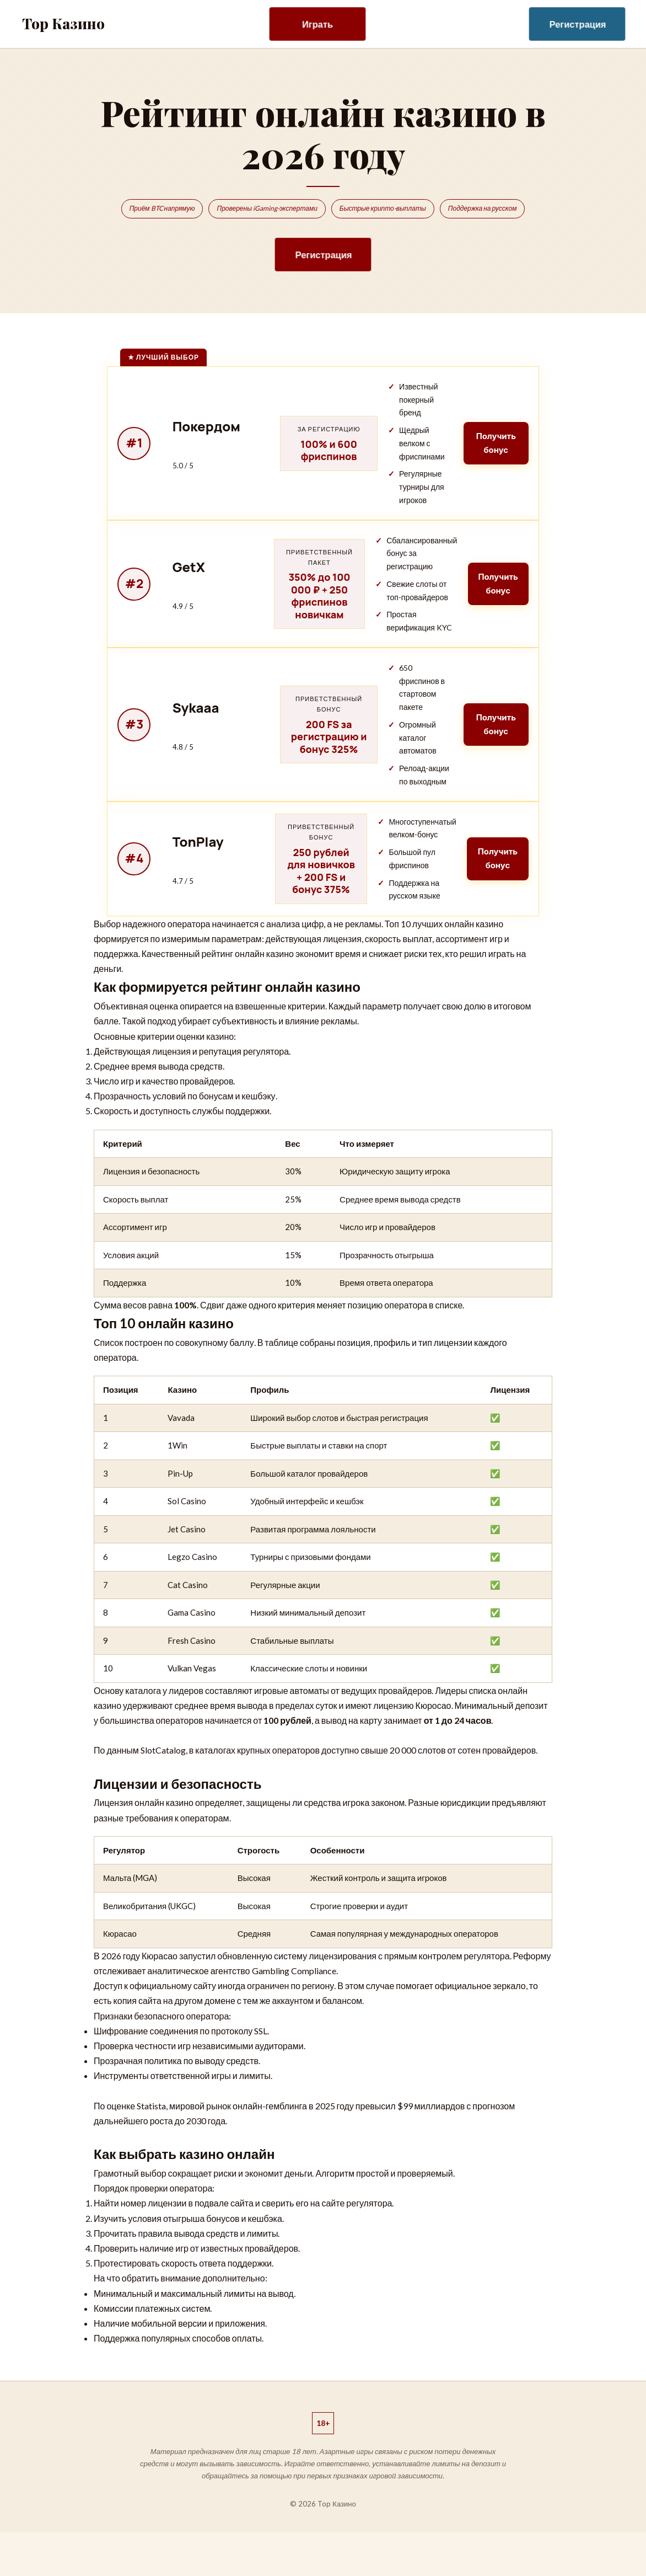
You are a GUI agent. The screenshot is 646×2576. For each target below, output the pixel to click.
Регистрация (578, 24)
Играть (317, 24)
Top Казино (63, 23)
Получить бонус (492, 445)
